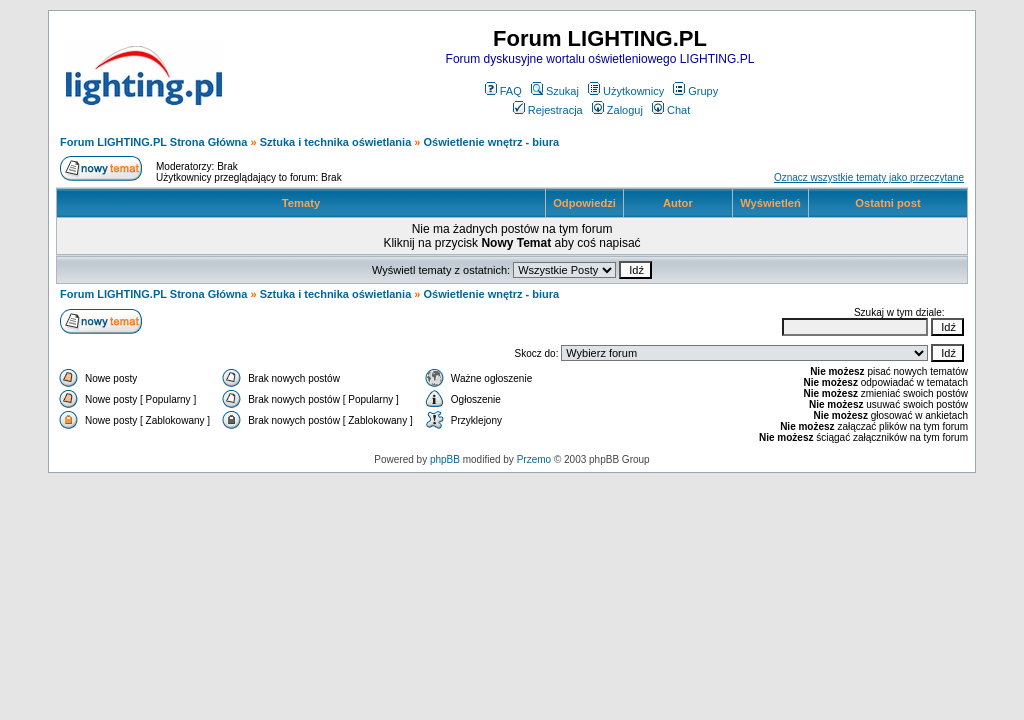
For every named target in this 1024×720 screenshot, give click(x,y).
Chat (671, 110)
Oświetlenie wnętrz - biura (492, 142)
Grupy (695, 91)
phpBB (445, 459)
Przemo (534, 459)
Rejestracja (548, 110)
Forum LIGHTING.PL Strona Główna (153, 142)
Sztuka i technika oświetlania (336, 142)
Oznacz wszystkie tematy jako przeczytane (869, 177)
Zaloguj (617, 110)
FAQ (503, 91)
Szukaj (555, 91)
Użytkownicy (626, 91)
